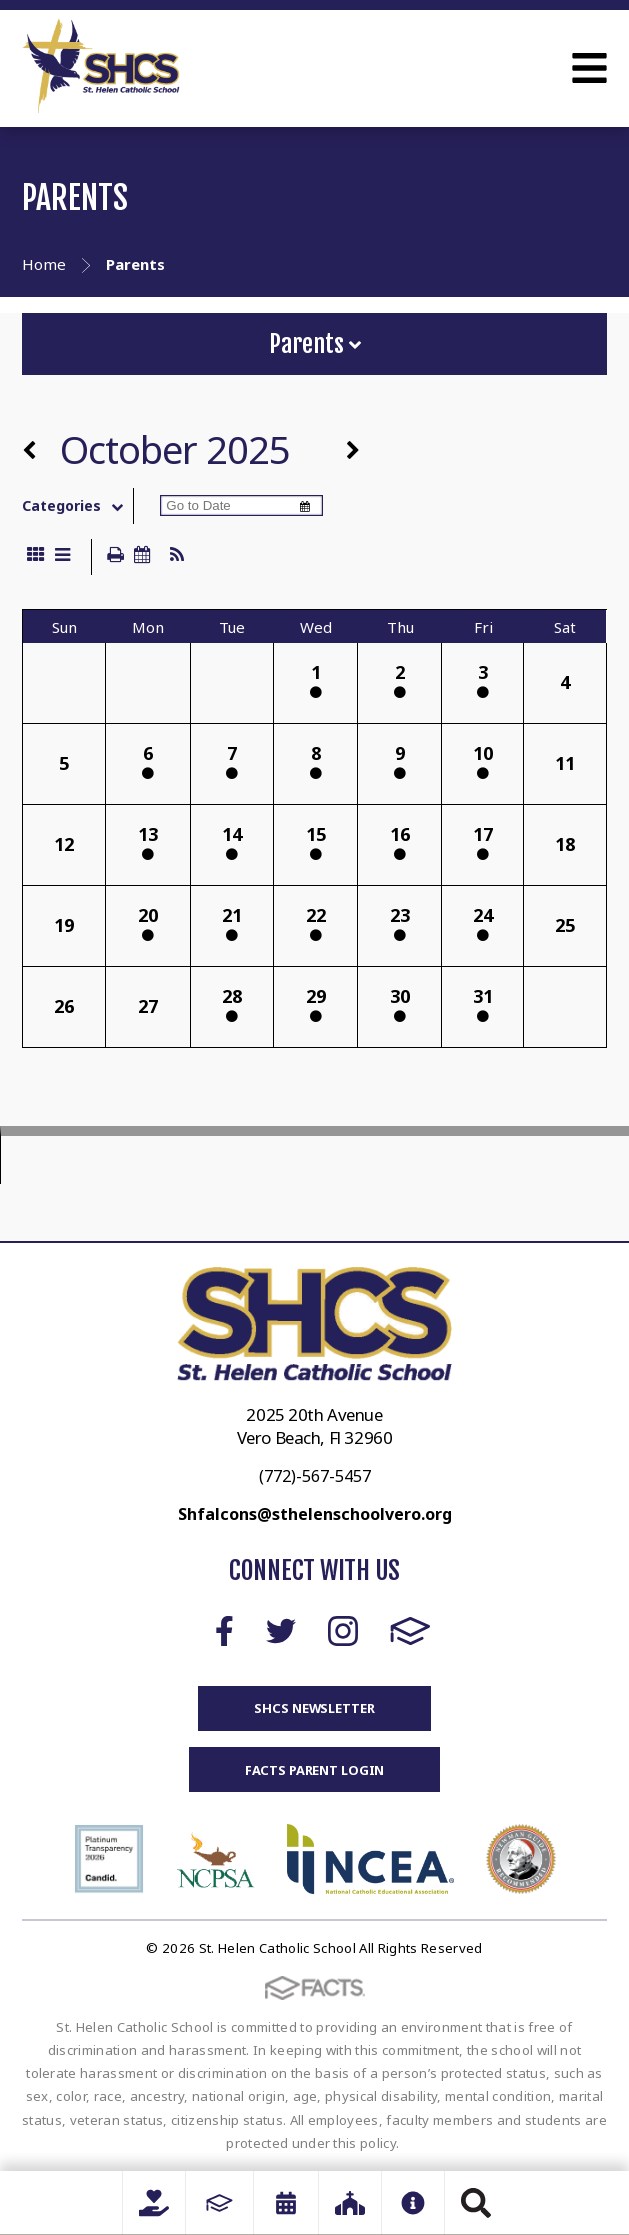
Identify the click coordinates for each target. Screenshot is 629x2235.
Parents (315, 344)
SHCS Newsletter (314, 1708)
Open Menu (589, 68)
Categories (77, 506)
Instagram (343, 1631)
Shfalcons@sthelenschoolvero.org (315, 1514)
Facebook (224, 1631)
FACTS (410, 1631)
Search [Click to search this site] (476, 2203)
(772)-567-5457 (315, 1476)
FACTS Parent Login (315, 1770)
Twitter (281, 1631)
